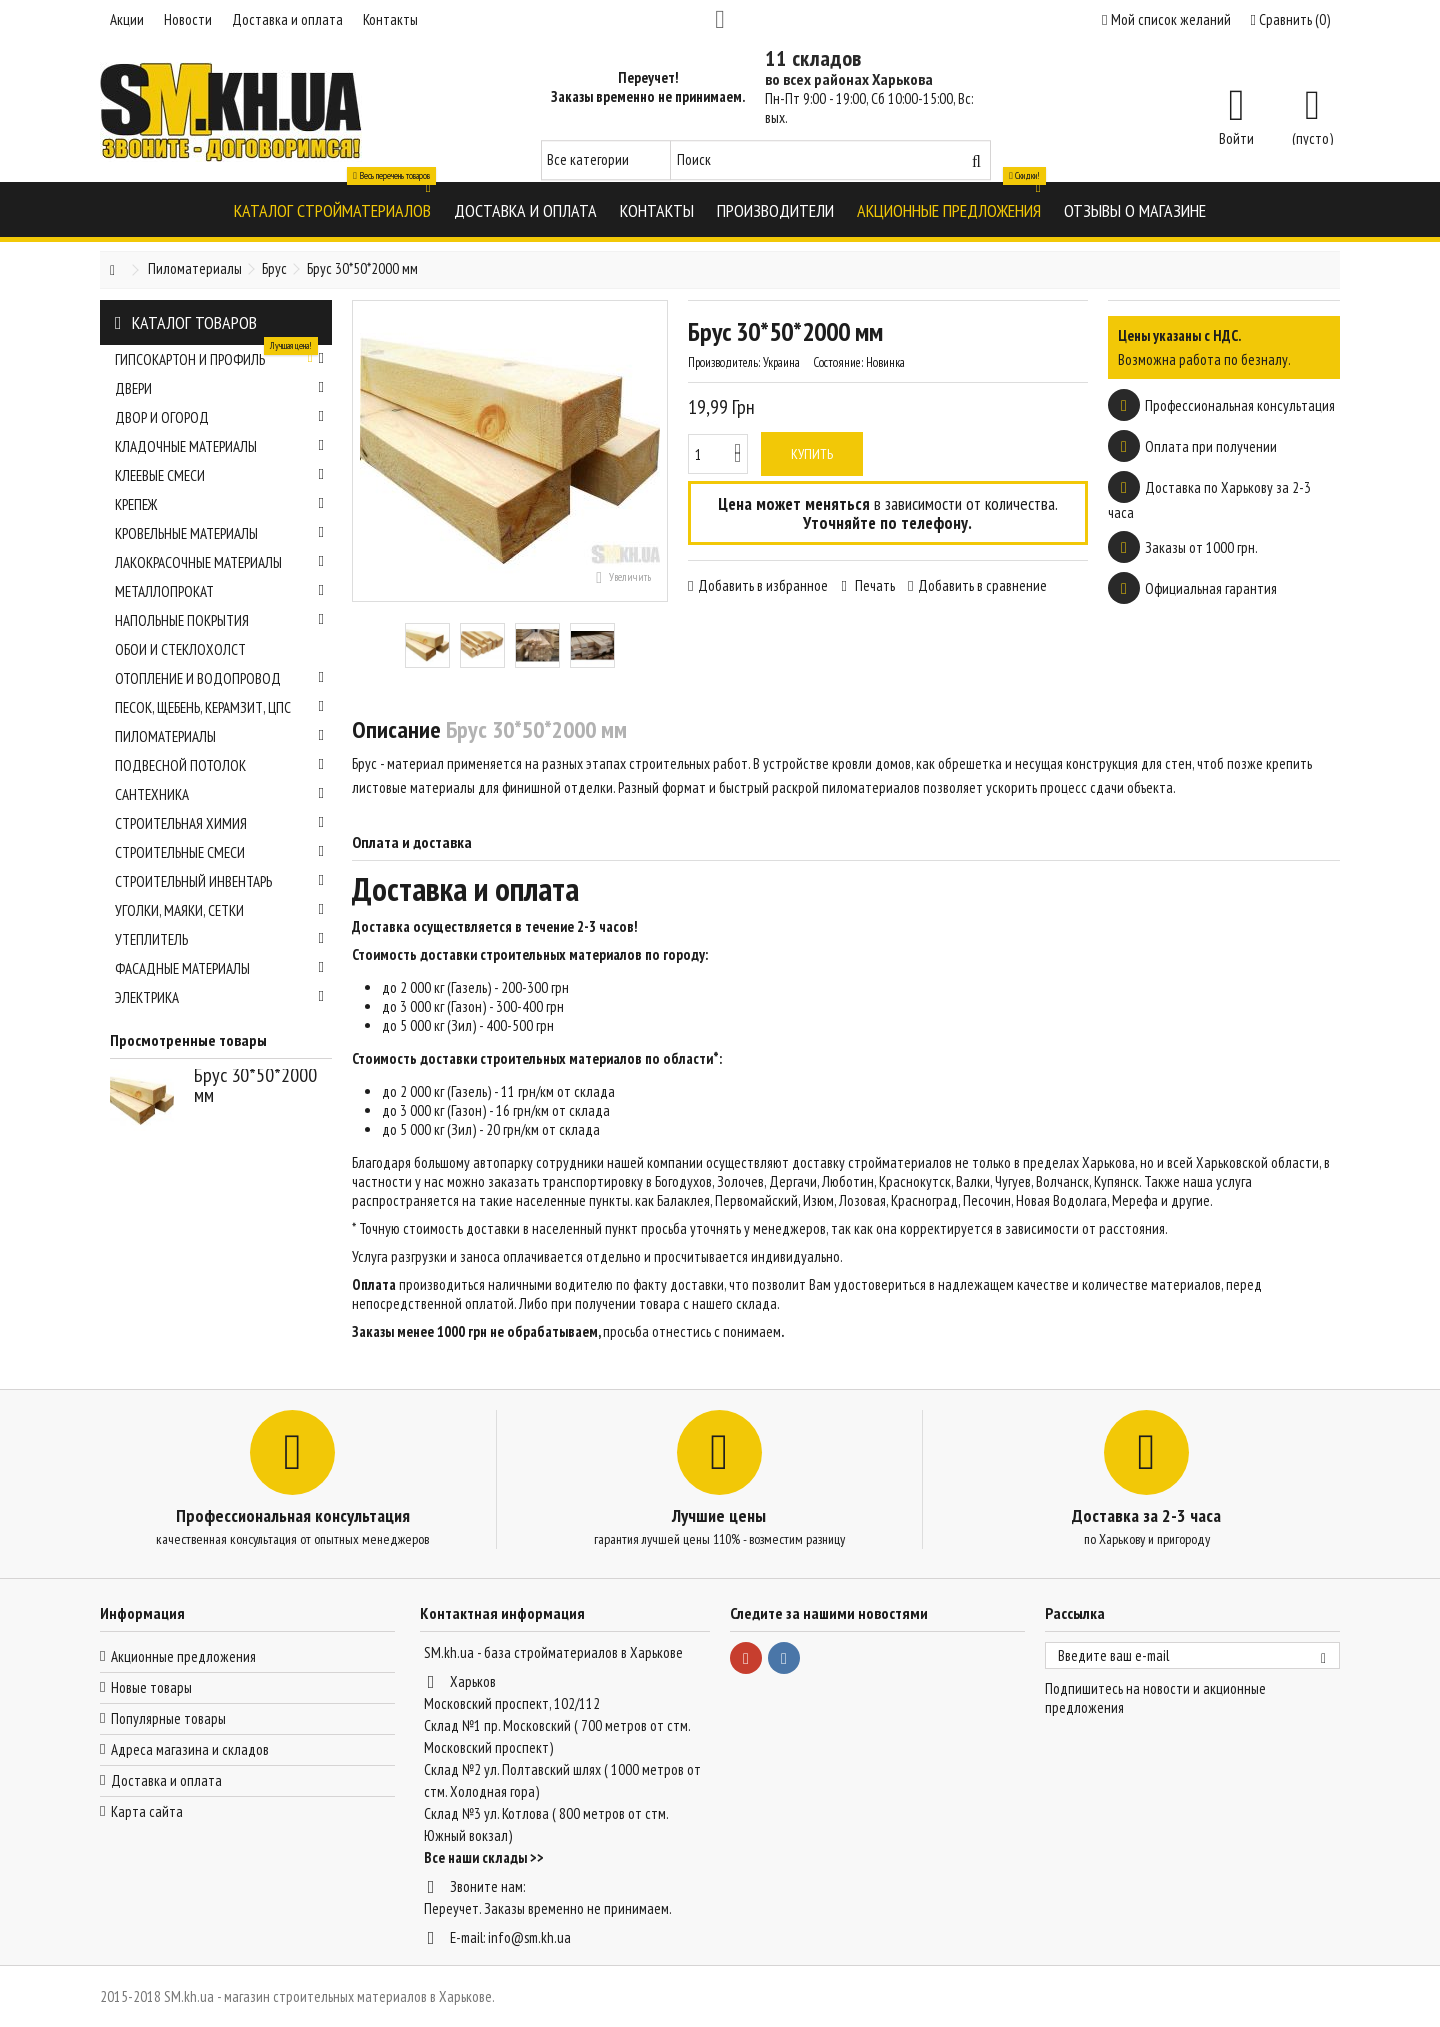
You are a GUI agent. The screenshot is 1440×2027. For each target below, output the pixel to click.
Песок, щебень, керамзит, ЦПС (219, 707)
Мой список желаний (1166, 19)
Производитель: (724, 362)
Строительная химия (219, 823)
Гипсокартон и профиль (219, 357)
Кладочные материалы (219, 446)
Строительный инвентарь (219, 881)
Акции (127, 19)
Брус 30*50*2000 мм (255, 1085)
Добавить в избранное (763, 585)
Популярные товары (168, 1718)
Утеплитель (219, 939)
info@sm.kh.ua (529, 1937)
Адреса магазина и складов (190, 1749)
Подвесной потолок (219, 765)
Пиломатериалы (219, 736)
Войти (1236, 137)
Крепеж (219, 504)
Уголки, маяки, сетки (219, 910)
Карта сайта (147, 1811)
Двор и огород (219, 417)
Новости (188, 19)
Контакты (390, 19)
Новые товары (151, 1687)
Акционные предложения (183, 1656)
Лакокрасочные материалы (219, 562)
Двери (219, 388)
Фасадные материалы (219, 968)
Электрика (219, 997)
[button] (332, 209)
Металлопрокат (219, 591)
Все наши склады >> (484, 1857)
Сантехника (219, 794)
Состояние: (838, 362)
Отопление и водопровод (219, 678)
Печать (873, 585)
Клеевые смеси (219, 475)
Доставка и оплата (287, 19)
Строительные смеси (219, 852)
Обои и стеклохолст (180, 649)
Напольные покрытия (219, 620)
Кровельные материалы (219, 533)
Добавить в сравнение (982, 585)
